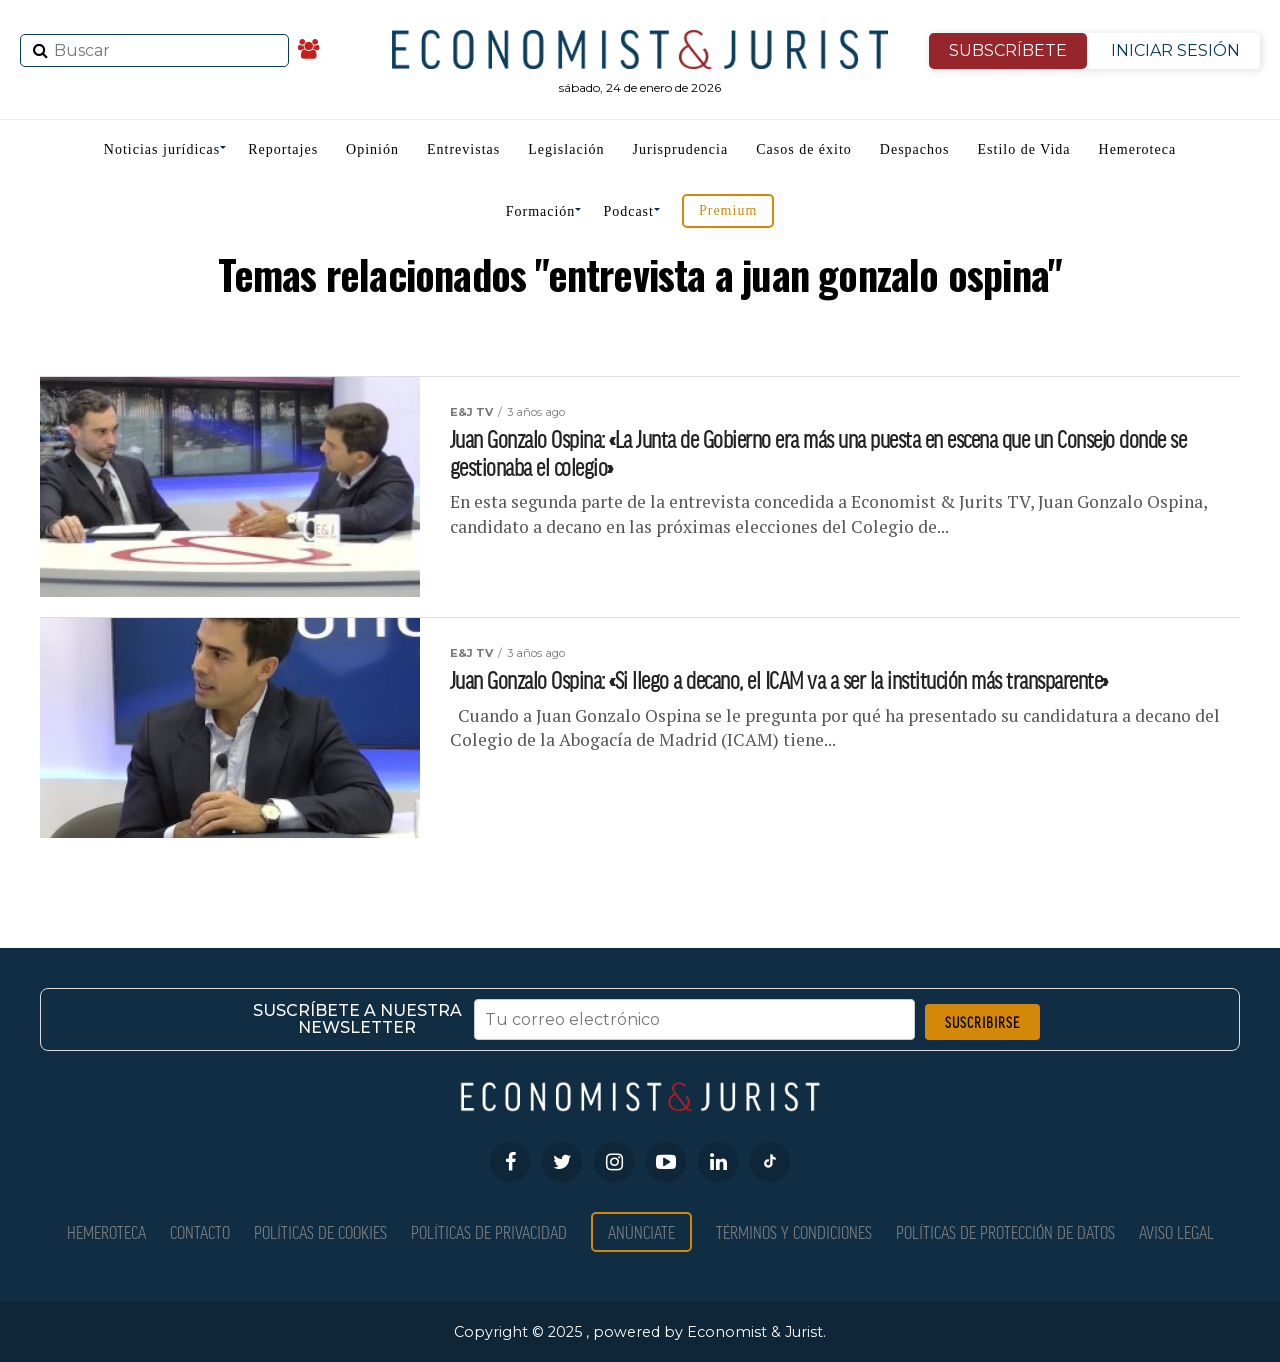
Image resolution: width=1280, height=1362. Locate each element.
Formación (541, 211)
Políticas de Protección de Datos (1005, 1231)
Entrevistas (463, 149)
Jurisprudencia (681, 149)
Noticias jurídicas (162, 149)
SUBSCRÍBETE (1008, 50)
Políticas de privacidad (489, 1231)
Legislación (566, 149)
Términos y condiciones (794, 1231)
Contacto (200, 1231)
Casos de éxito (804, 149)
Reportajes (283, 149)
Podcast (628, 211)
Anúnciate (641, 1231)
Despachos (915, 149)
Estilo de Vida (1024, 149)
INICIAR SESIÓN (1175, 50)
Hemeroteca (1138, 149)
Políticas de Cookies (320, 1231)
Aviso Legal (1176, 1231)
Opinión (372, 149)
